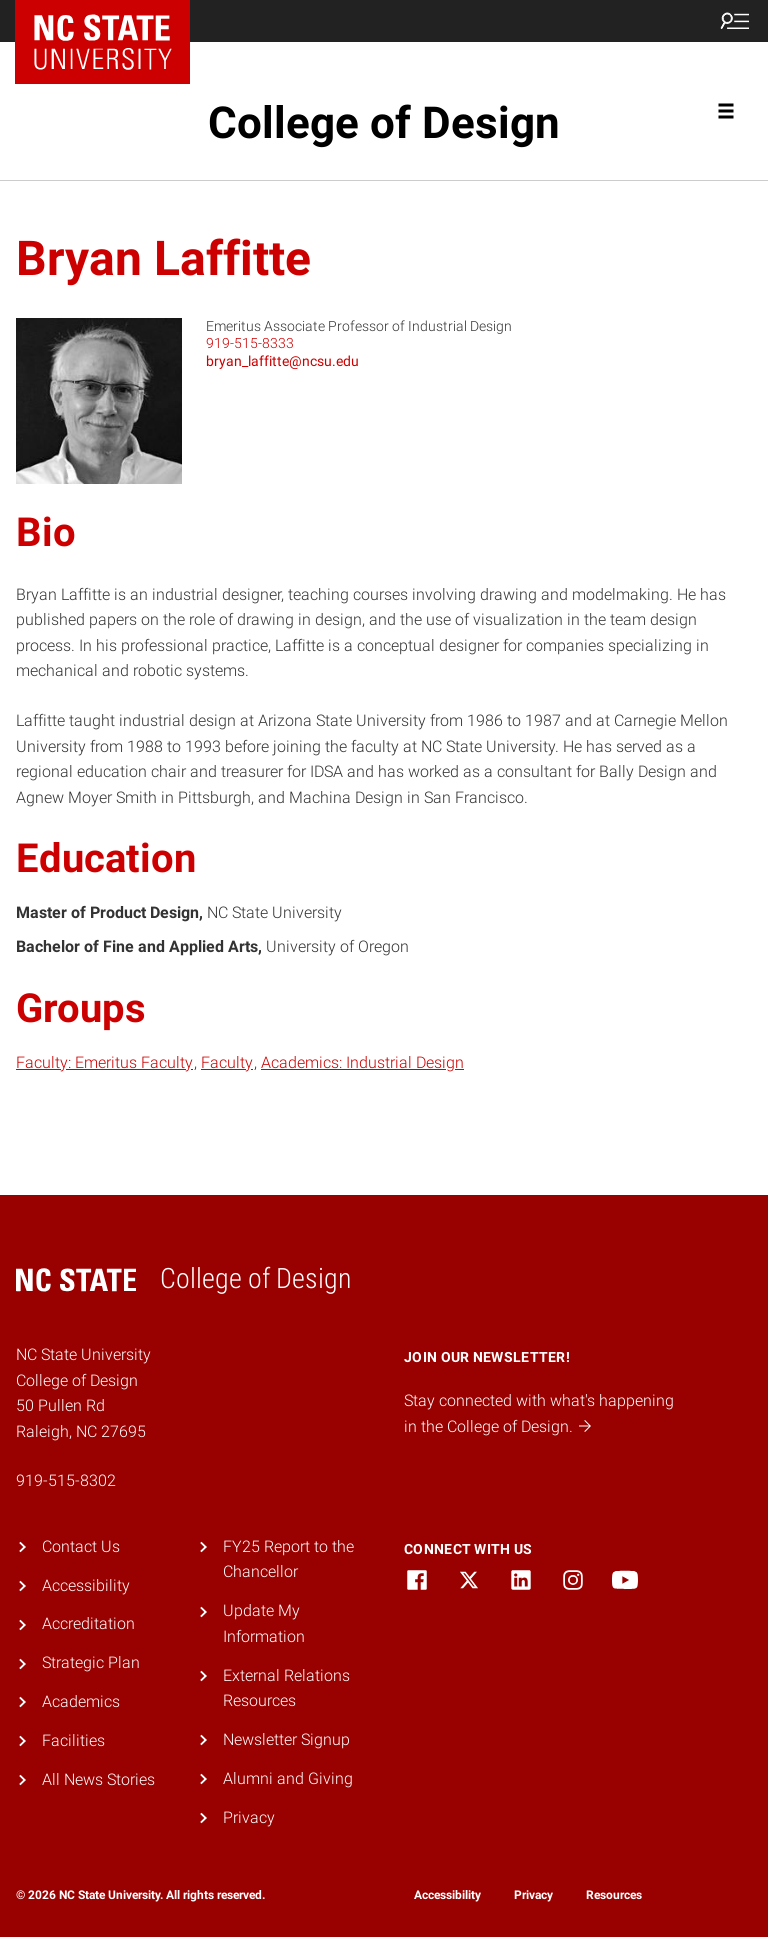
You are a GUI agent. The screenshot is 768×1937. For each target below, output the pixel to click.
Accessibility (86, 1585)
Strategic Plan (91, 1662)
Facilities (73, 1740)
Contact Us (81, 1546)
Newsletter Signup (286, 1739)
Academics (81, 1701)
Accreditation (88, 1623)
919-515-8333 (250, 343)
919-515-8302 (66, 1480)
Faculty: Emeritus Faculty (104, 1062)
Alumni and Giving (288, 1778)
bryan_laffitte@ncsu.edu (282, 361)
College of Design (384, 123)
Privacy (249, 1817)
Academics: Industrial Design (362, 1062)
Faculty (227, 1062)
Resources (614, 1895)
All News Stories (98, 1779)
